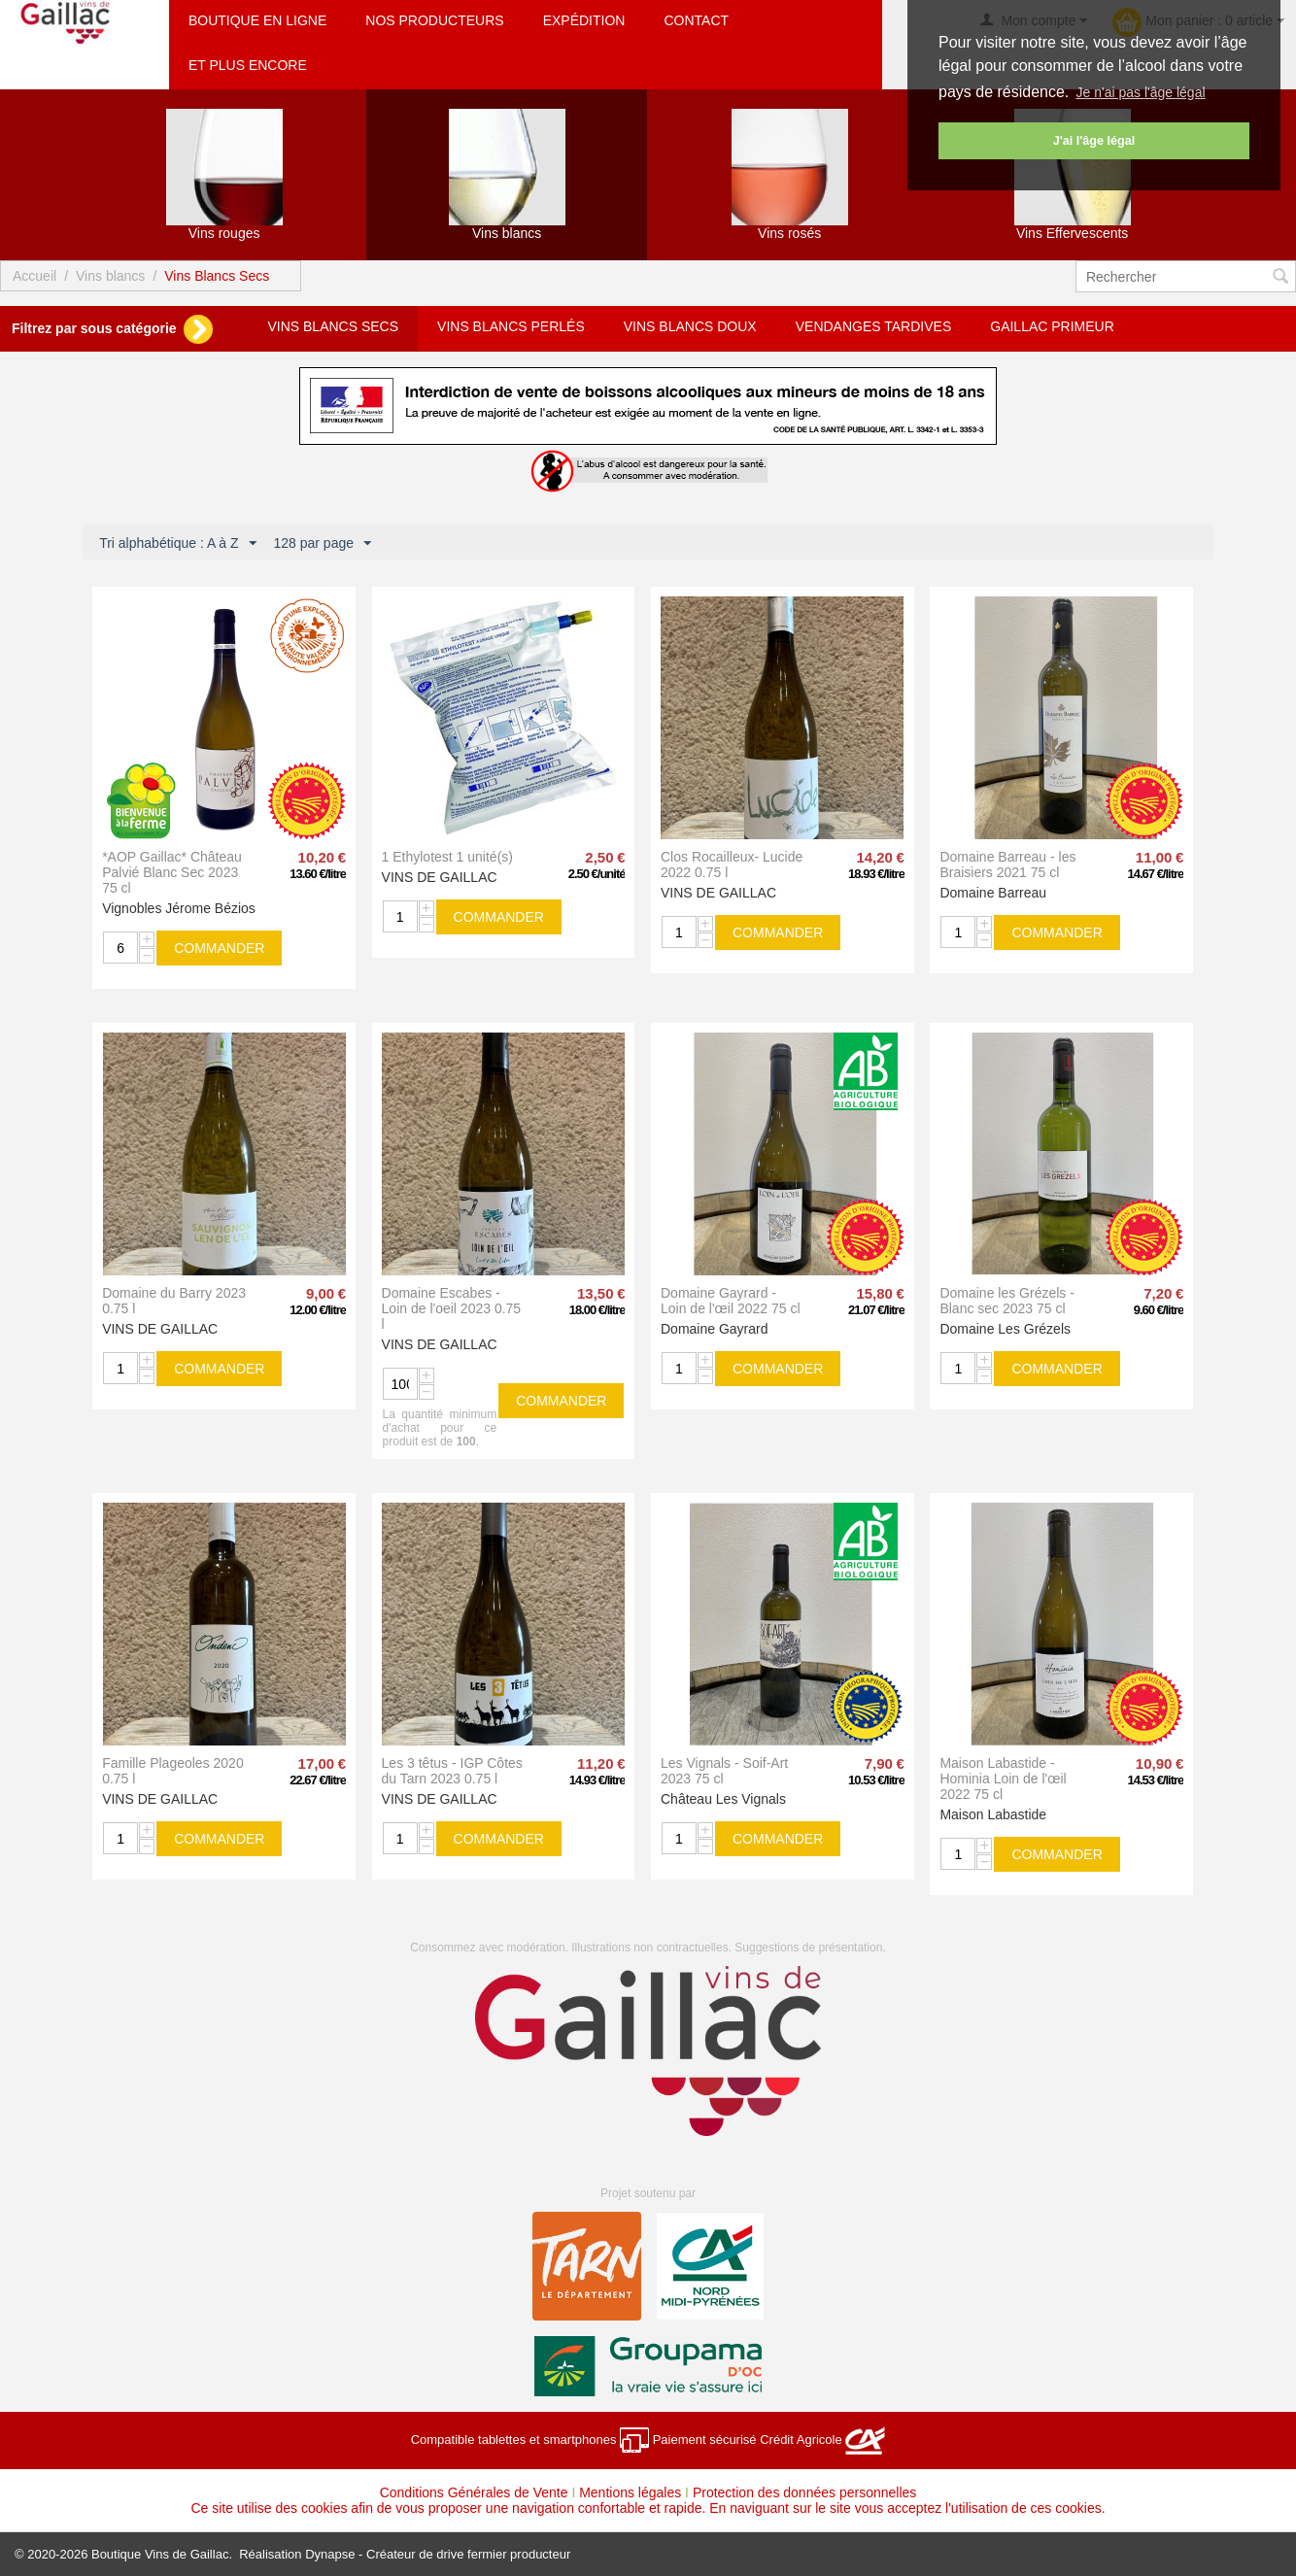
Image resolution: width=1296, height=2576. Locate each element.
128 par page (323, 544)
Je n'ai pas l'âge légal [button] (1141, 92)
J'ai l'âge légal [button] (1094, 141)
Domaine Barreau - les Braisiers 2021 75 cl (1007, 864)
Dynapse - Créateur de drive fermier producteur (437, 2554)
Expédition (584, 20)
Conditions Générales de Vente (474, 2492)
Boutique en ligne (257, 20)
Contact (696, 20)
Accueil (34, 276)
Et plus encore (247, 65)
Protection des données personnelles (804, 2492)
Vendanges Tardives (874, 326)
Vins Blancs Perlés (511, 326)
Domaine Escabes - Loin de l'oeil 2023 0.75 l (452, 1308)
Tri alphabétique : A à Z (177, 544)
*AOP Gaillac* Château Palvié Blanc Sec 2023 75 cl (172, 872)
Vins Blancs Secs (332, 326)
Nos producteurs (434, 20)
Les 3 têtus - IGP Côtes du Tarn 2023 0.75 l (452, 1770)
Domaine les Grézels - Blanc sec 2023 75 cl (1006, 1300)
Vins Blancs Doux (690, 326)
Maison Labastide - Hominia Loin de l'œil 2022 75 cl (1002, 1778)
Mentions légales (630, 2492)
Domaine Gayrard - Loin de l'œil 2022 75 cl (731, 1300)
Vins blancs (110, 276)
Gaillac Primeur (1052, 326)
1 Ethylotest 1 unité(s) (447, 856)
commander (219, 948)
